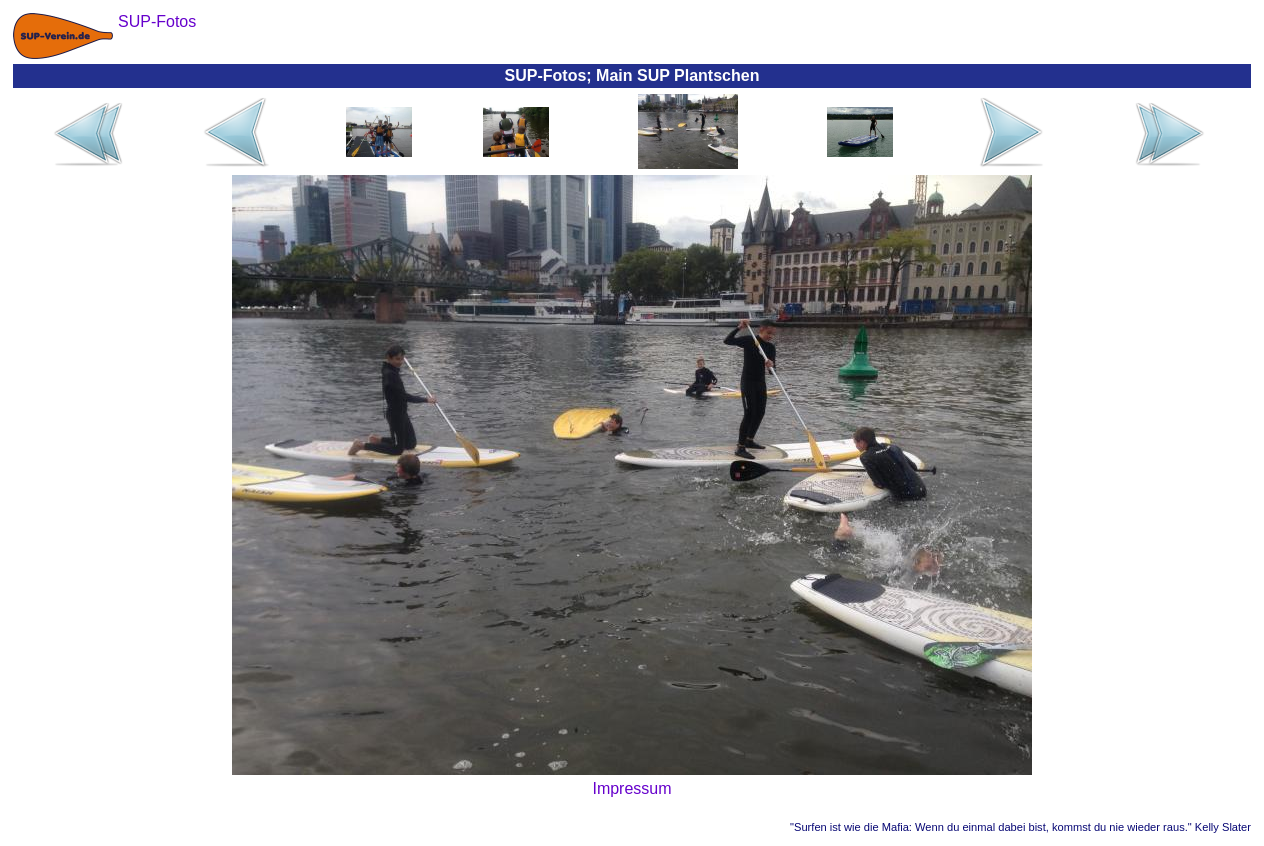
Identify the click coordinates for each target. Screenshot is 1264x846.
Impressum (631, 788)
